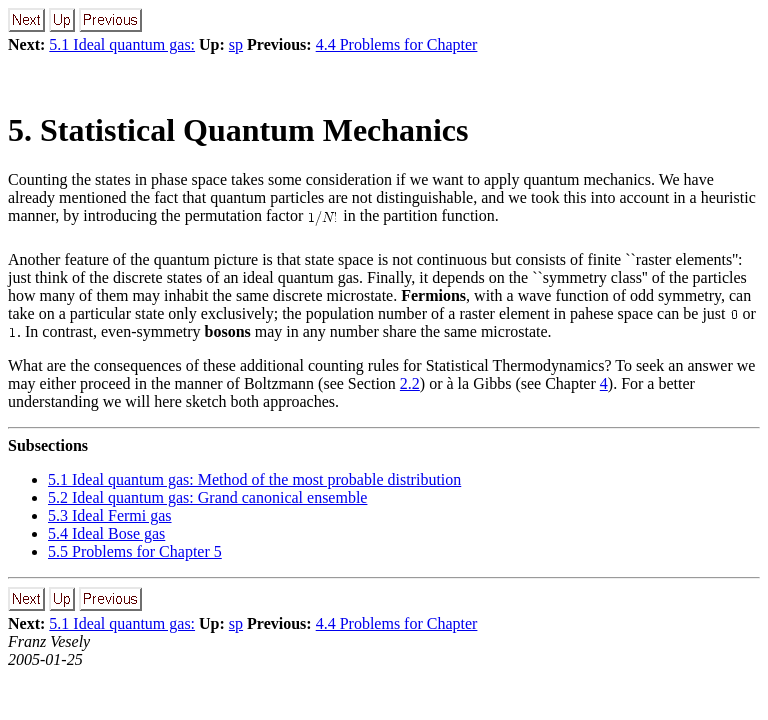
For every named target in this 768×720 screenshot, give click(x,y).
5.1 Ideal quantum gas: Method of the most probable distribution (254, 479)
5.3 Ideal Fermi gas (110, 515)
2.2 (410, 383)
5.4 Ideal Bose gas (106, 533)
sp (236, 44)
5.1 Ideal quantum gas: (122, 44)
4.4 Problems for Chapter (397, 44)
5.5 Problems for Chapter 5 (135, 551)
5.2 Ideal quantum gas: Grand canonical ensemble (207, 497)
